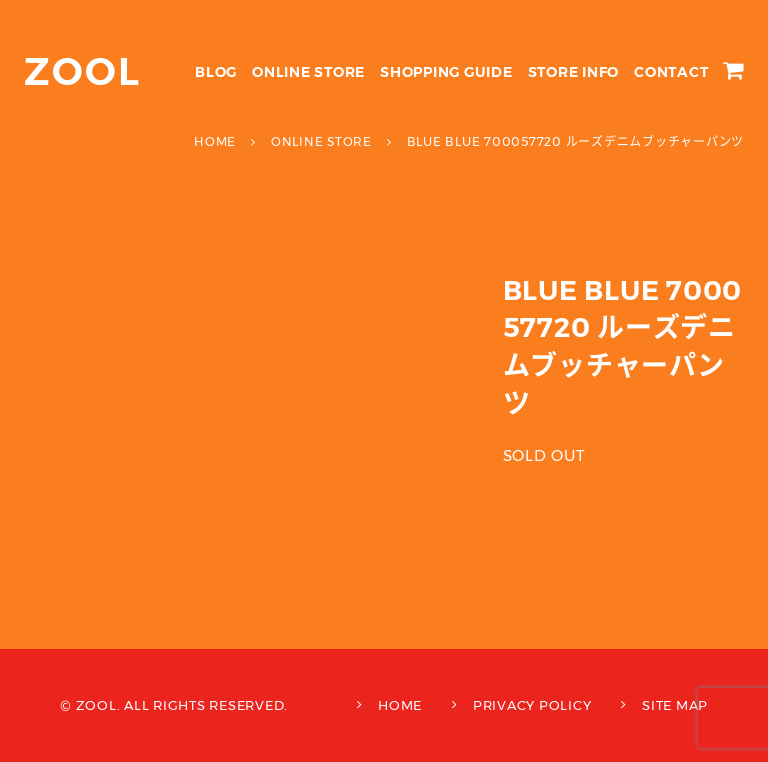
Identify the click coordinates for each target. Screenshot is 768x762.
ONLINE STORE (308, 72)
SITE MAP (675, 705)
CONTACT (671, 72)
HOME (400, 705)
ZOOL (82, 71)
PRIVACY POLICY (532, 705)
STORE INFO (574, 72)
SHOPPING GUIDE (446, 72)
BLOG (216, 72)
